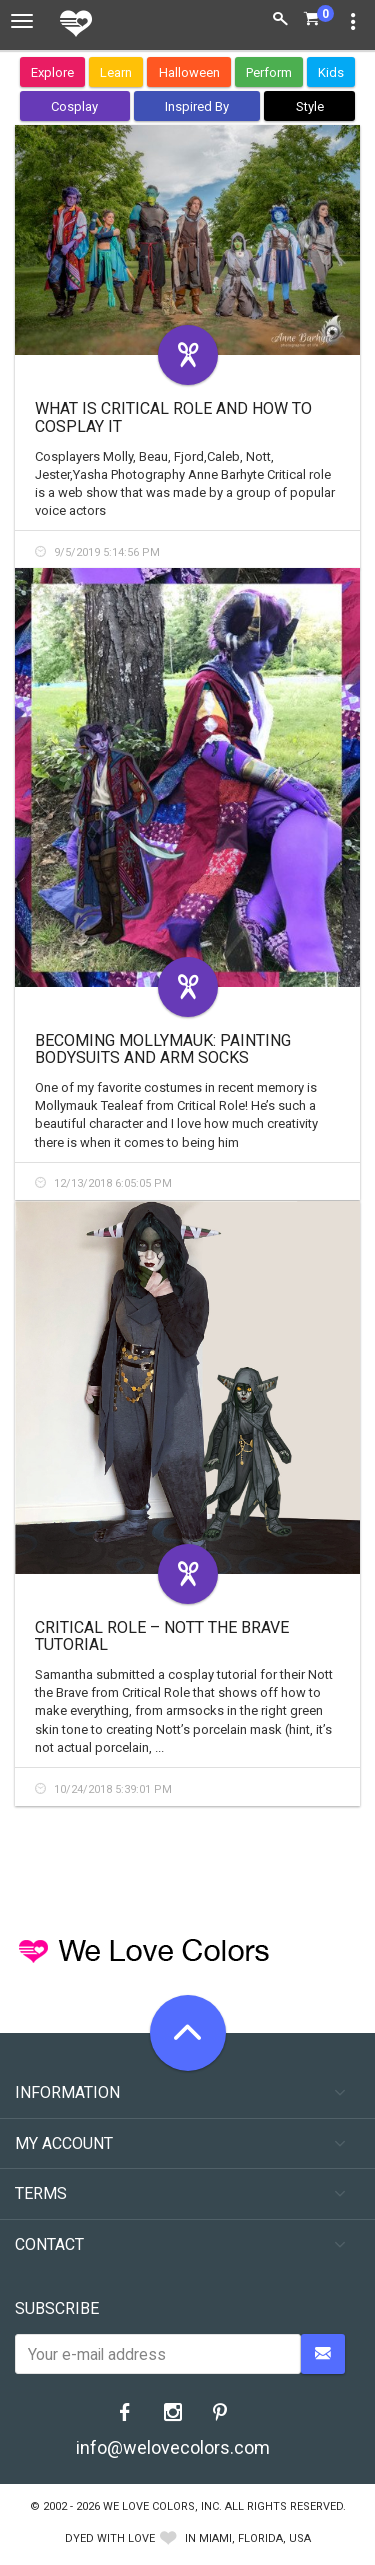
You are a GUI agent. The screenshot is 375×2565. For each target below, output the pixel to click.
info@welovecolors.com (173, 2447)
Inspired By (197, 106)
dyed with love (110, 2538)
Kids (331, 72)
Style (310, 106)
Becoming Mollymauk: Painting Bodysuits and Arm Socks (163, 1049)
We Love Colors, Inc (161, 2506)
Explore (52, 72)
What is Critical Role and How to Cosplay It (173, 417)
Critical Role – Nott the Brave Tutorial (162, 1636)
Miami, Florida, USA (255, 2538)
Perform (269, 72)
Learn (116, 72)
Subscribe (57, 2308)
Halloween (189, 72)
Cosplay (74, 106)
